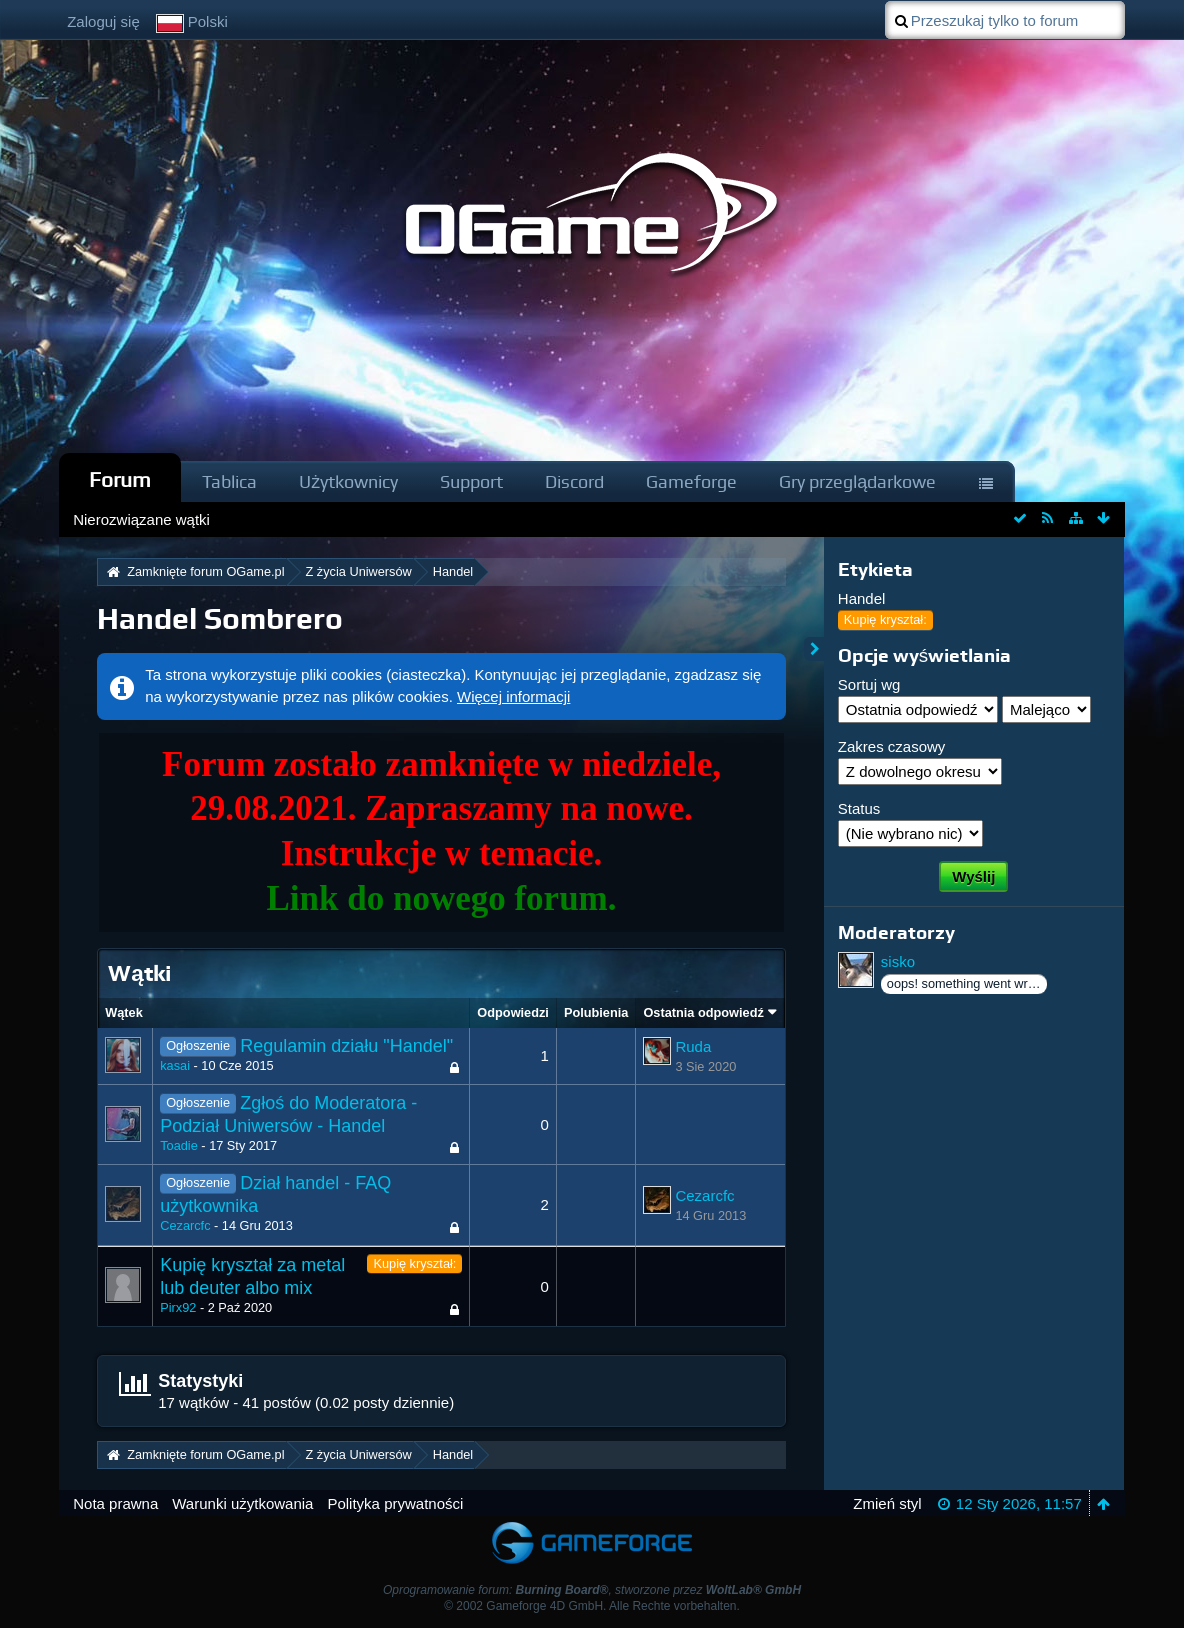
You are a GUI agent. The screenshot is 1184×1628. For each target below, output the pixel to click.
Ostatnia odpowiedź (703, 1012)
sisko (898, 961)
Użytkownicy (348, 481)
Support (471, 481)
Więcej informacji (513, 696)
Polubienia (596, 1012)
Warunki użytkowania (242, 1503)
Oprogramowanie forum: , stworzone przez (592, 1590)
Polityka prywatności (395, 1503)
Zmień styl (887, 1503)
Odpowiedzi (513, 1012)
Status (859, 808)
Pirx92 (178, 1307)
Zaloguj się (103, 21)
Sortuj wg (869, 684)
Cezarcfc (185, 1225)
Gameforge (691, 481)
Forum (120, 479)
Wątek (124, 1012)
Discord (574, 481)
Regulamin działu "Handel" (346, 1046)
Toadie (179, 1145)
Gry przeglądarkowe (857, 481)
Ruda (693, 1046)
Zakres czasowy (892, 746)
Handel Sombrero (220, 618)
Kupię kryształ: (414, 1263)
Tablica (229, 481)
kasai (175, 1065)
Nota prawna (115, 1503)
